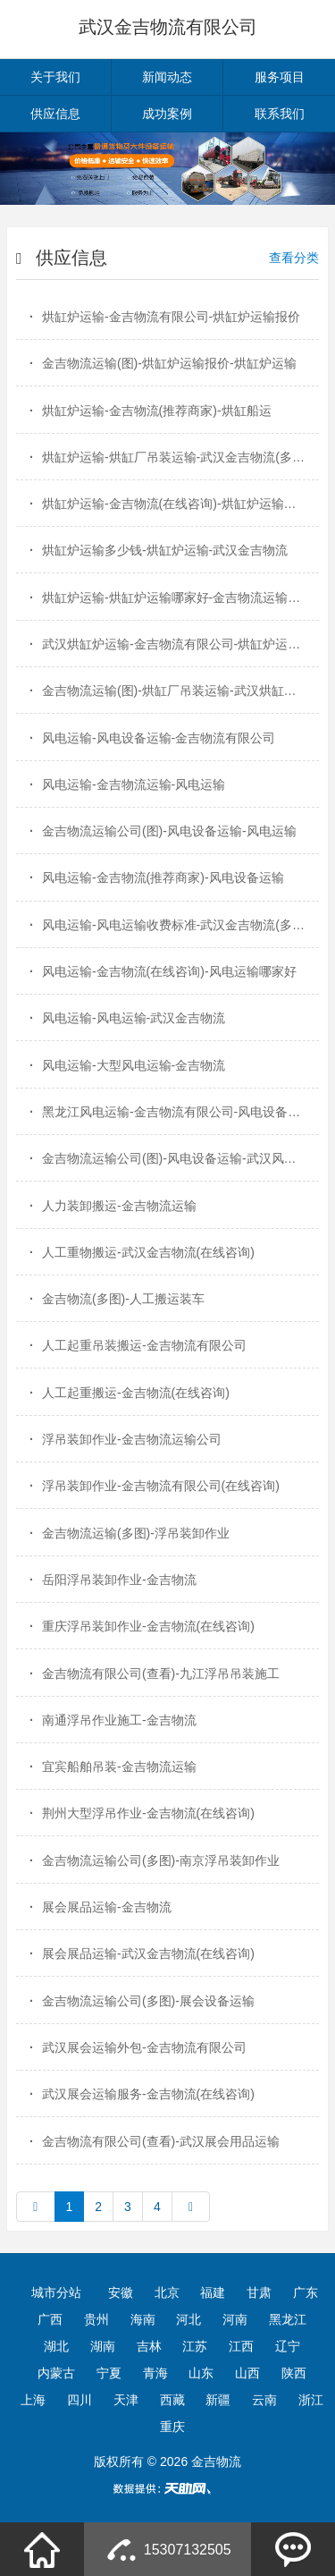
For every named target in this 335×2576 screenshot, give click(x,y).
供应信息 (55, 113)
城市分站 (56, 2292)
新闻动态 (167, 77)
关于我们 (55, 77)
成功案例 (167, 113)
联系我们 (280, 113)
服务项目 (280, 77)
